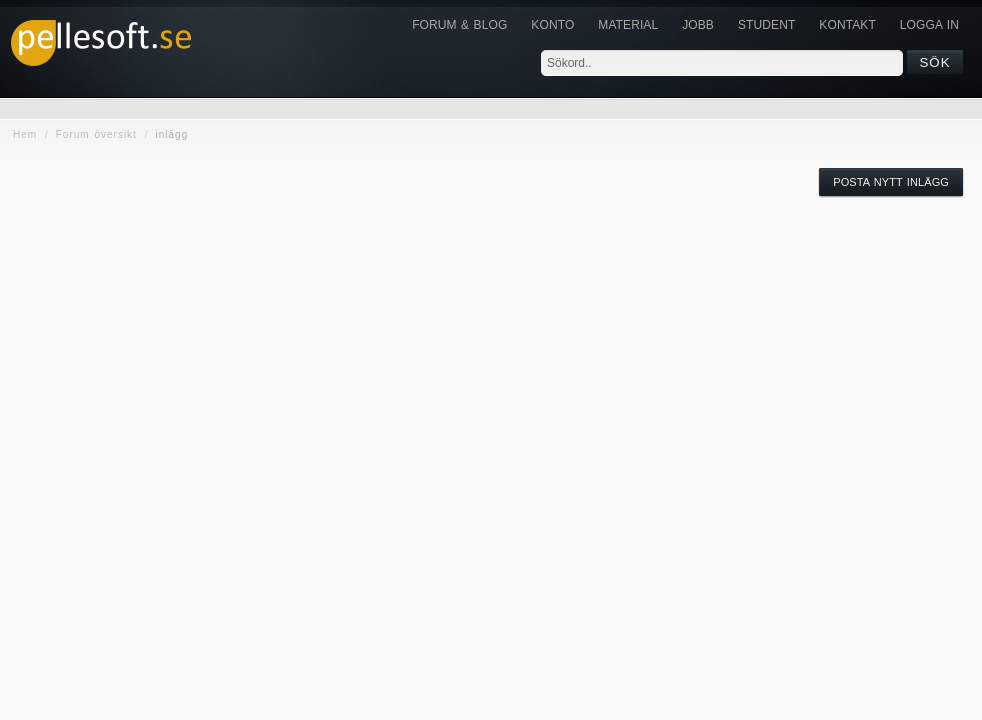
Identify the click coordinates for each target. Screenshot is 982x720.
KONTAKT (847, 25)
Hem (25, 134)
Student (766, 25)
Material (628, 25)
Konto (552, 25)
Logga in (929, 25)
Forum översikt (96, 134)
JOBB (698, 25)
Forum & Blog (459, 25)
